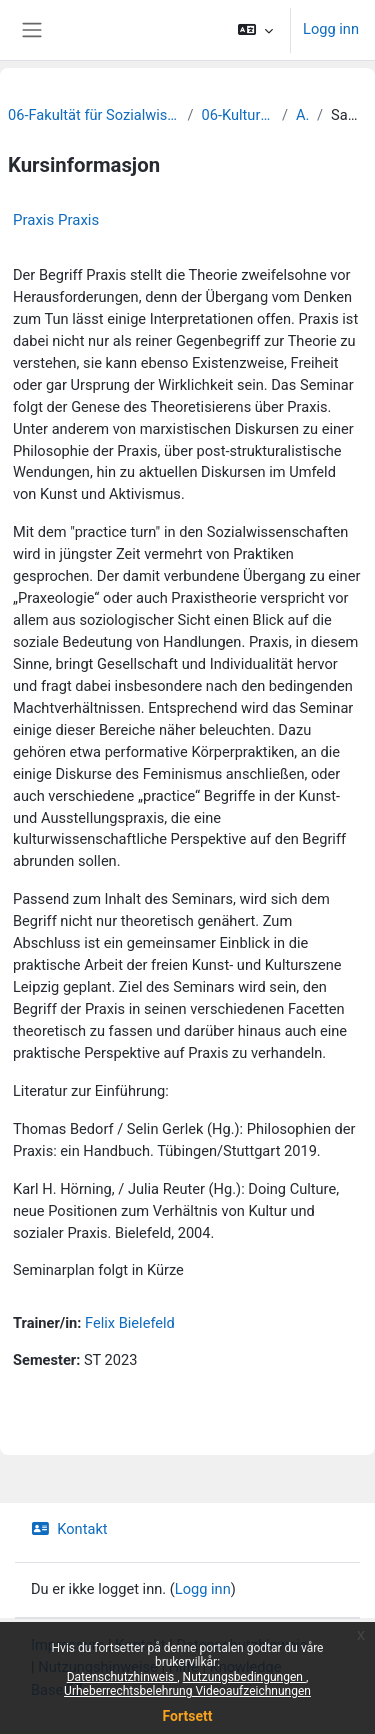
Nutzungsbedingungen (244, 1677)
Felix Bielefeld (130, 1323)
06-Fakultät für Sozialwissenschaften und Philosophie (93, 115)
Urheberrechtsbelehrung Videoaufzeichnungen (187, 1691)
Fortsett (188, 1716)
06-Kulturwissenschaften (238, 115)
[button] (255, 30)
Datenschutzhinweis (122, 1677)
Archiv (302, 115)
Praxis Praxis (56, 220)
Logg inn (331, 29)
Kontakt (69, 1529)
